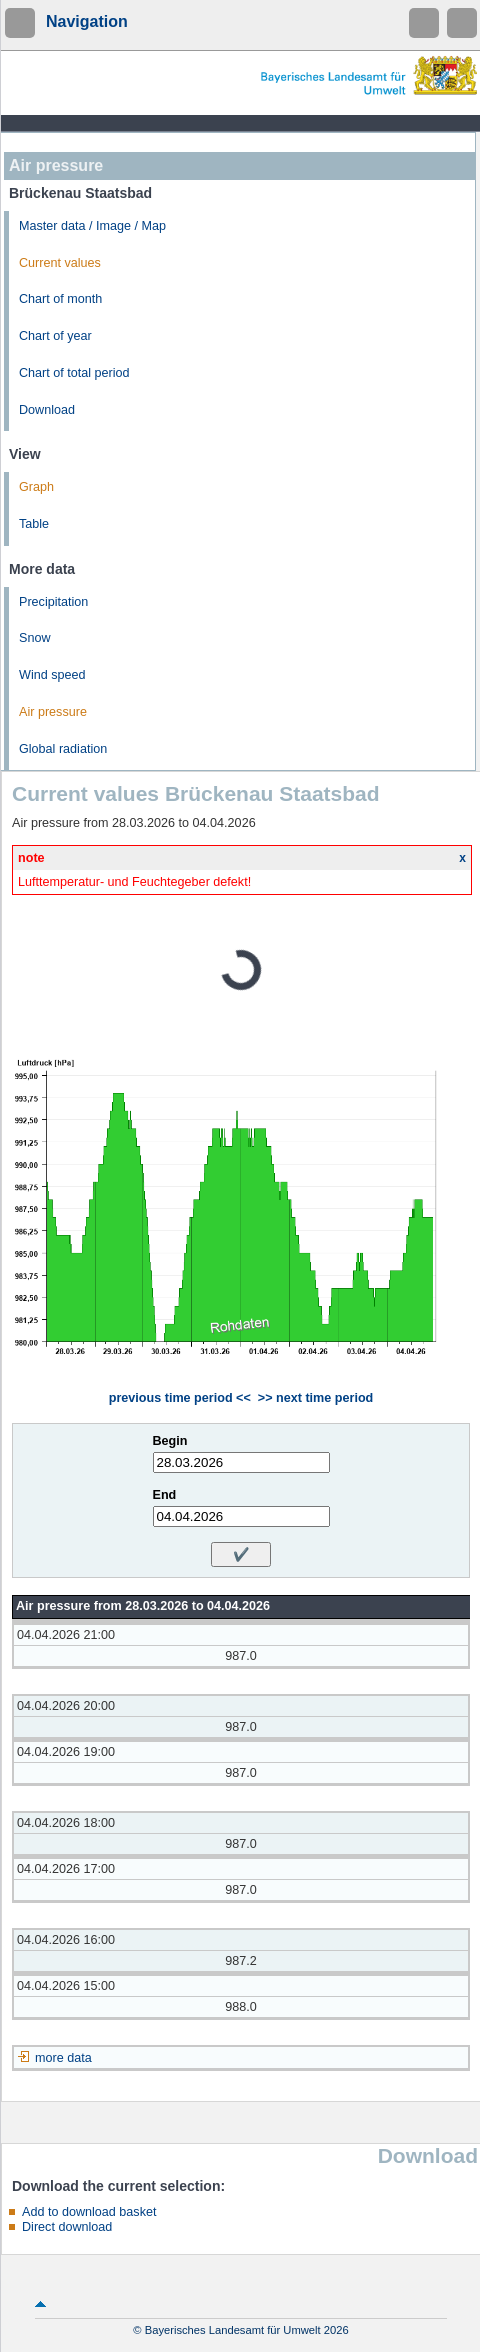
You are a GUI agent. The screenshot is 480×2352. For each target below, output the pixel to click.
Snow (35, 638)
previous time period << (180, 1398)
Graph (36, 487)
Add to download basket (89, 2212)
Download (47, 410)
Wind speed (52, 675)
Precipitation (53, 602)
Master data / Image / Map (92, 226)
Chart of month (60, 299)
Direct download (67, 2227)
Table (34, 524)
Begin (170, 1441)
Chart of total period (74, 373)
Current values (60, 263)
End (165, 1495)
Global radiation (63, 749)
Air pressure (53, 712)
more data (63, 2058)
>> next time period (315, 1398)
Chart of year (55, 336)
